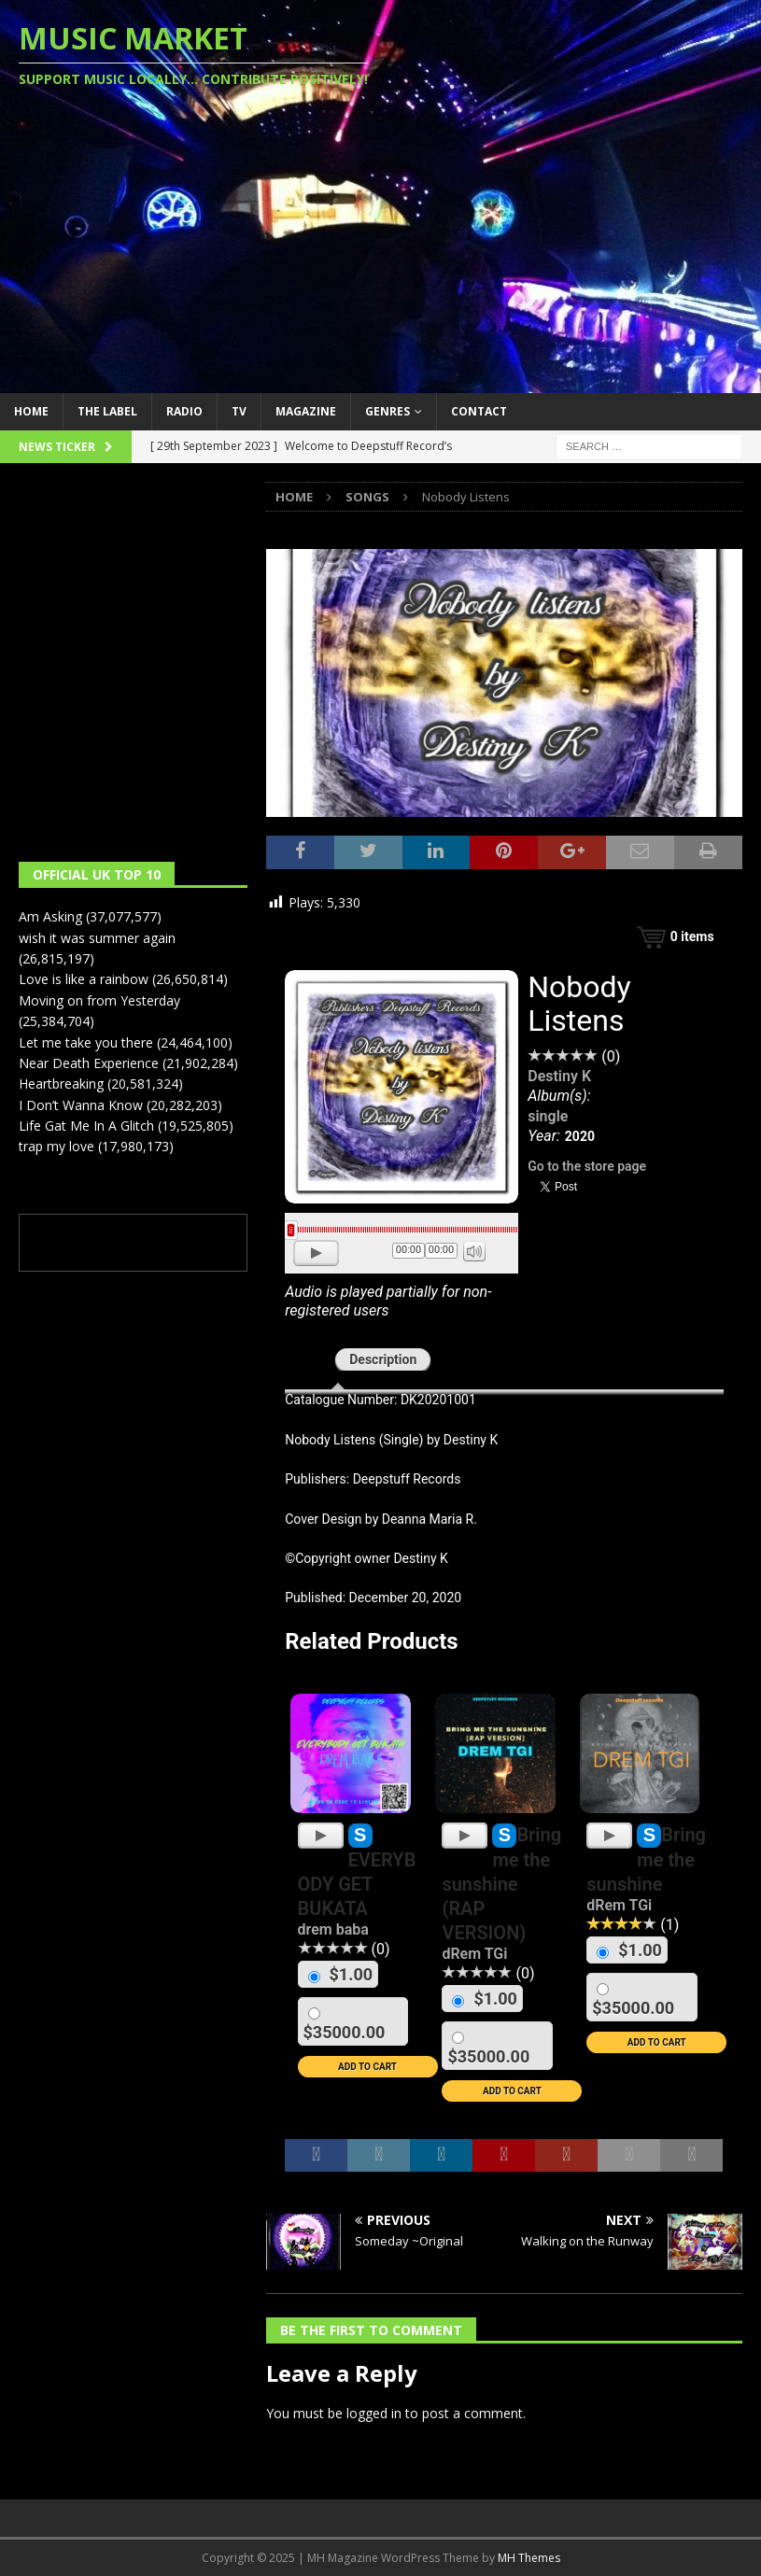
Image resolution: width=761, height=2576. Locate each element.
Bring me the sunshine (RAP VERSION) (501, 1883)
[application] (401, 1255)
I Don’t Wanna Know (81, 1105)
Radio (184, 411)
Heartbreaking (61, 1083)
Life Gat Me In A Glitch (86, 1125)
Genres (387, 411)
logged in (374, 2413)
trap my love (56, 1146)
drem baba (333, 1929)
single (548, 1116)
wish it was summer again (97, 938)
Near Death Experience (89, 1063)
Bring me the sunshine (646, 1859)
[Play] (316, 1253)
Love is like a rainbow (83, 979)
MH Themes (529, 2558)
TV (239, 411)
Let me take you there (86, 1042)
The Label (107, 411)
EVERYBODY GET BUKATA (357, 1884)
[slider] (401, 1229)
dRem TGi (474, 1954)
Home (31, 411)
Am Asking (50, 916)
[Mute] (474, 1251)
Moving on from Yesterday (99, 1000)
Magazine (305, 411)
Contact (479, 411)
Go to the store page (587, 1166)
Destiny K (559, 1076)
